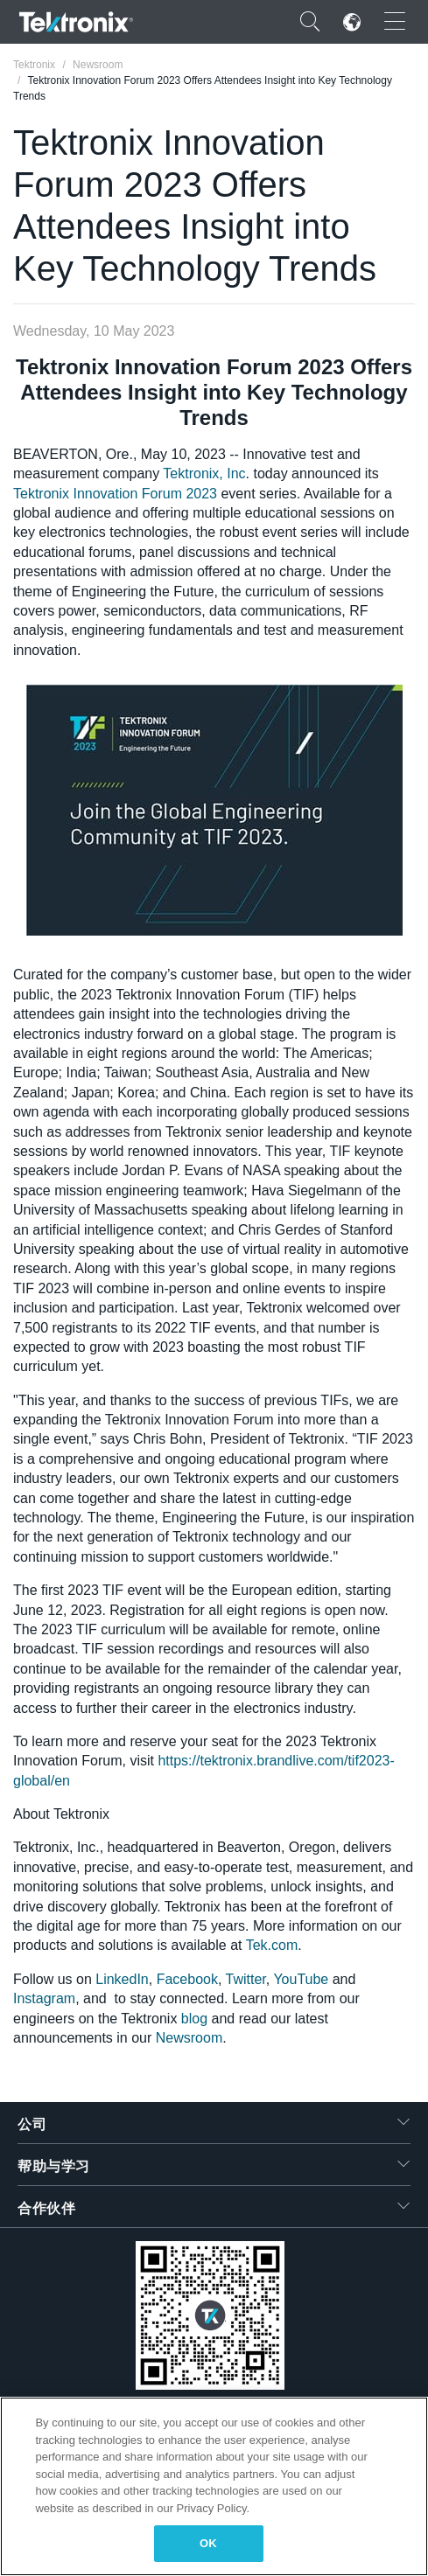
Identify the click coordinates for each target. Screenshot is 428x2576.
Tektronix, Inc (204, 473)
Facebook (187, 1979)
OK (208, 2543)
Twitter (246, 1979)
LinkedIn (122, 1979)
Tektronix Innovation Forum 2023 (115, 493)
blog (194, 2018)
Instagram (44, 1998)
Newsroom (189, 2037)
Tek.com (272, 1945)
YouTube (300, 1979)
